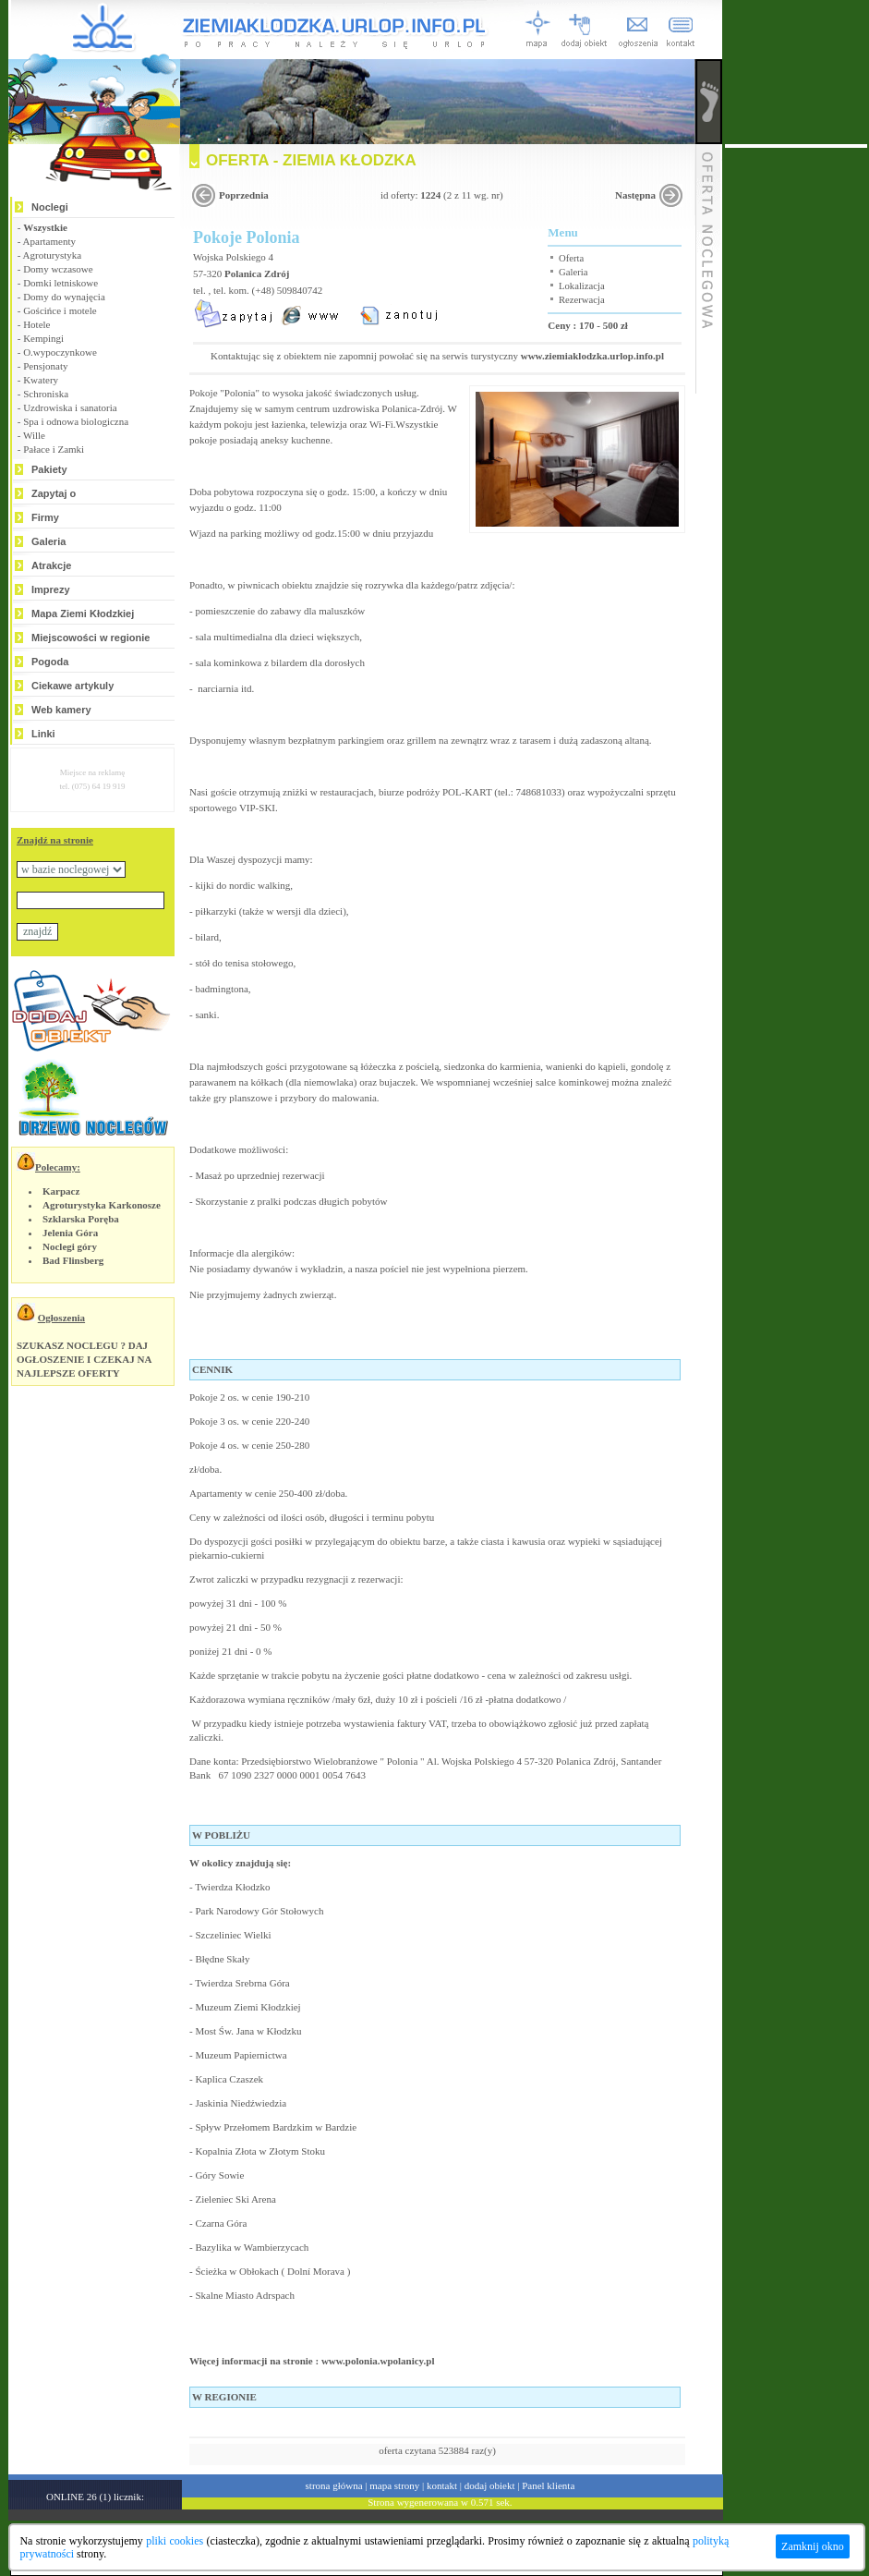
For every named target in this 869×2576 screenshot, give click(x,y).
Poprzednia (244, 194)
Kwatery (40, 379)
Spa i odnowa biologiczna (75, 421)
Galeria (48, 541)
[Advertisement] (796, 425)
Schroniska (45, 393)
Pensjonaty (45, 365)
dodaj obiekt (490, 2485)
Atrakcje (51, 565)
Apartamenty (49, 241)
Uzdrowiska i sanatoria (69, 407)
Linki (43, 733)
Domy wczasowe (57, 268)
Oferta (571, 258)
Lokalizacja (582, 286)
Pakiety (49, 469)
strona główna (334, 2485)
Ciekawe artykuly (72, 685)
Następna (635, 194)
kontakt (442, 2485)
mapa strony (394, 2485)
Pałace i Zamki (53, 449)
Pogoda (49, 661)
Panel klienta (548, 2485)
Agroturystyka (52, 255)
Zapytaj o (53, 493)
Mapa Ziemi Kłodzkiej (82, 613)
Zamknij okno (812, 2546)
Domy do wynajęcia (64, 296)
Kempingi (43, 338)
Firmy (45, 517)
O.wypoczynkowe (60, 352)
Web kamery (61, 709)
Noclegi (49, 207)
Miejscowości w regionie (90, 637)
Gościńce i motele (59, 310)
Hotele (36, 324)
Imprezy (50, 589)
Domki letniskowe (60, 282)
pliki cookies (174, 2540)
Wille (34, 435)
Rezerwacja (582, 300)
